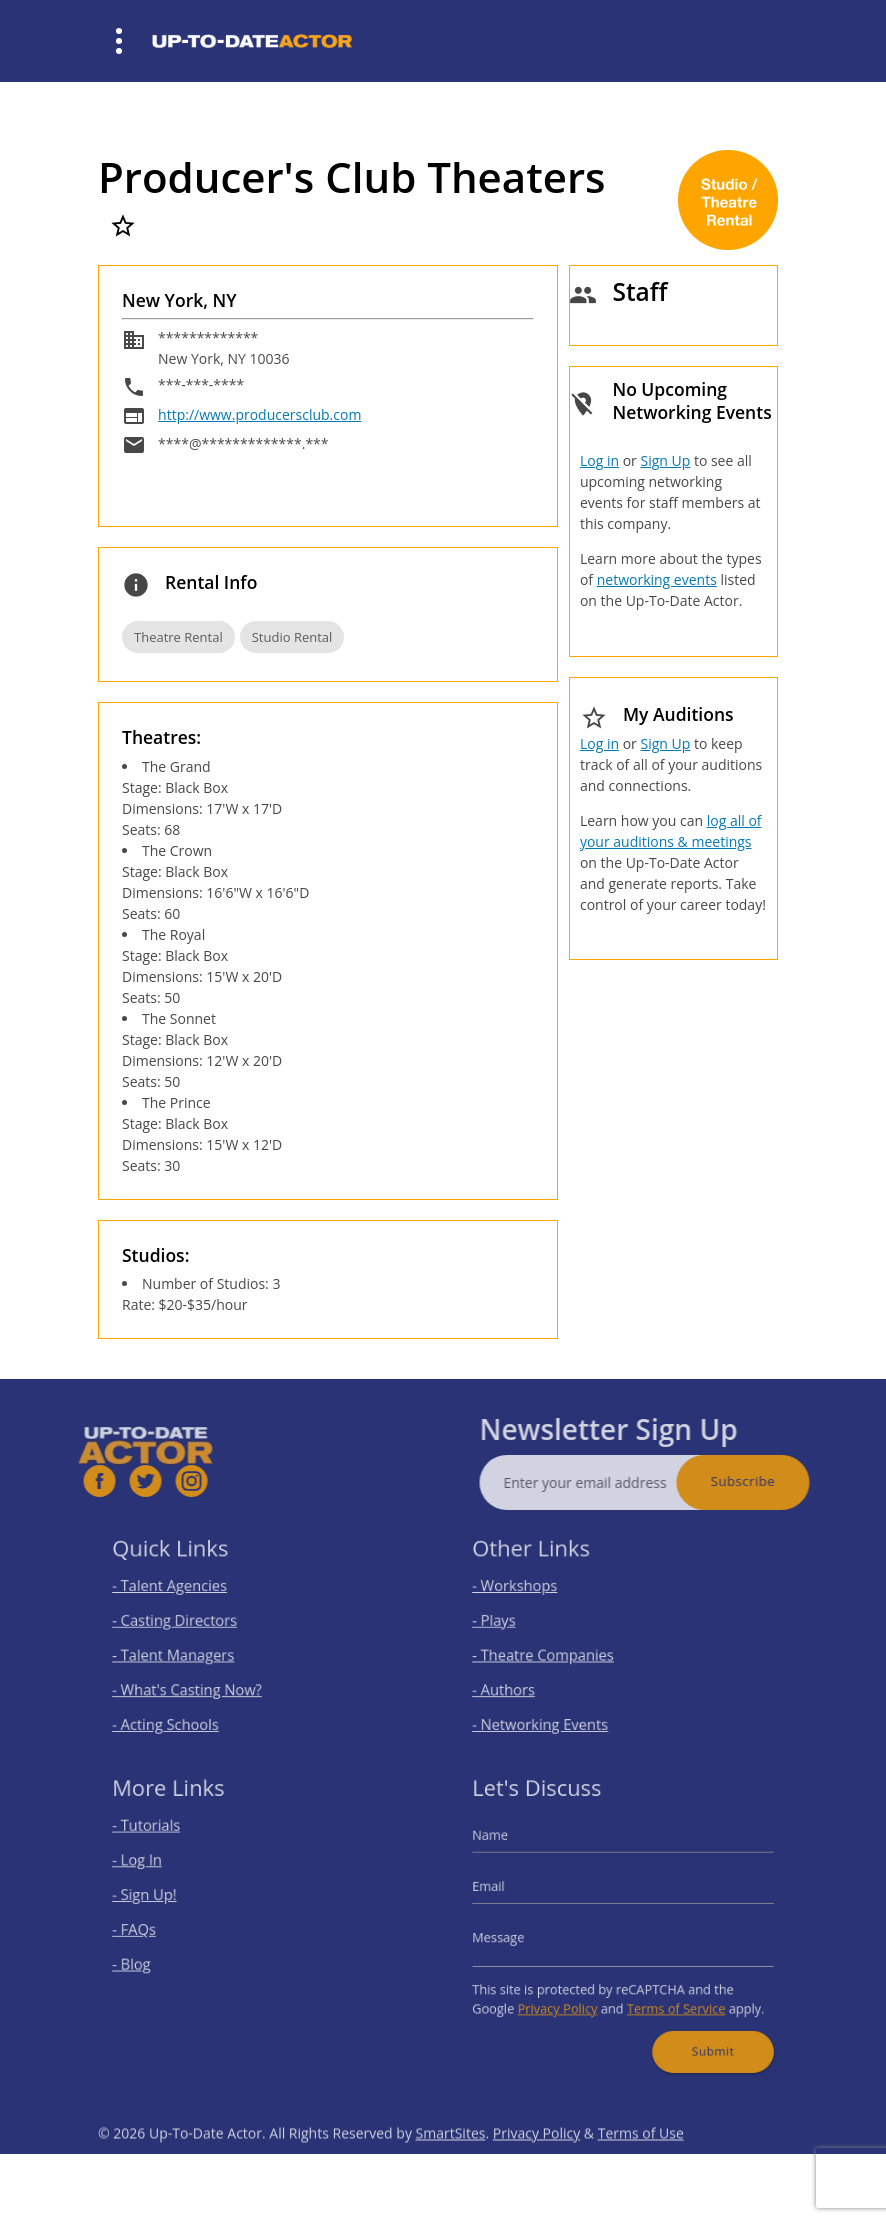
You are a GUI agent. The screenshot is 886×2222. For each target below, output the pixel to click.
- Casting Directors (189, 1622)
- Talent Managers (188, 1651)
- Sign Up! (164, 1899)
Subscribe (780, 1481)
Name (512, 1849)
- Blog (153, 1957)
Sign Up (665, 460)
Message (519, 1935)
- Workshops (532, 1593)
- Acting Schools (181, 1709)
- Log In (158, 1870)
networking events (657, 579)
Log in (599, 460)
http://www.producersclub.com (259, 414)
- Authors (523, 1680)
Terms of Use (641, 2170)
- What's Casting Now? (199, 1680)
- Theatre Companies (556, 1651)
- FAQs (155, 1928)
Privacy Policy (568, 1994)
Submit (697, 2030)
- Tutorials (165, 1841)
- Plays (515, 1622)
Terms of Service (667, 1994)
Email (510, 1892)
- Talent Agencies (185, 1593)
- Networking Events (554, 1709)
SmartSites (451, 2170)
